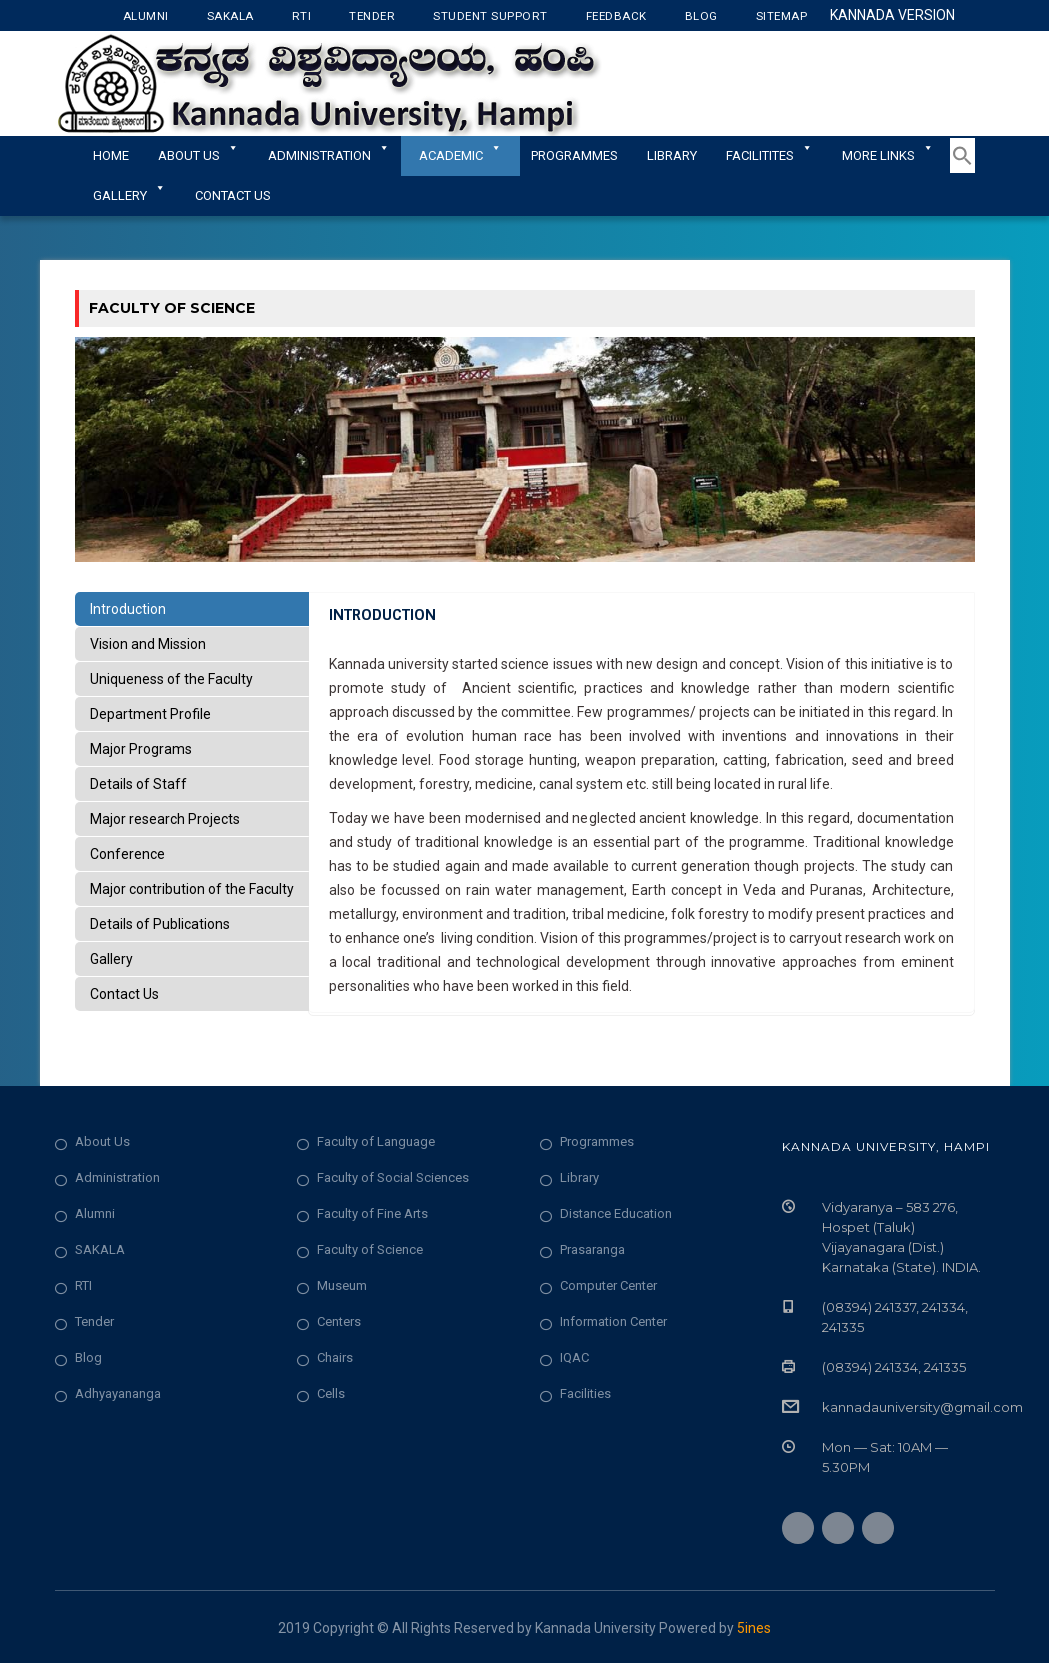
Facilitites (769, 155)
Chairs (335, 1357)
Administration (117, 1177)
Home (111, 155)
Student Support (490, 16)
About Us (198, 155)
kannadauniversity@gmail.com (922, 1407)
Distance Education (616, 1213)
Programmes (574, 155)
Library (672, 155)
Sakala (230, 16)
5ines (754, 1628)
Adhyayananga (118, 1393)
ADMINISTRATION (329, 155)
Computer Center (608, 1285)
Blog (701, 16)
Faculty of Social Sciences (393, 1177)
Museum (342, 1285)
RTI (302, 16)
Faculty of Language (376, 1141)
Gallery (129, 195)
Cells (331, 1393)
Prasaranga (592, 1249)
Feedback (616, 16)
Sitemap (782, 16)
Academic (460, 155)
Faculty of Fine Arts (372, 1213)
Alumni (146, 16)
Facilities (585, 1393)
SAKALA (100, 1249)
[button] (962, 169)
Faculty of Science (370, 1249)
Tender (372, 16)
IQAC (574, 1357)
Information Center (613, 1321)
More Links (888, 155)
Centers (339, 1321)
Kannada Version (892, 15)
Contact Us (233, 195)
